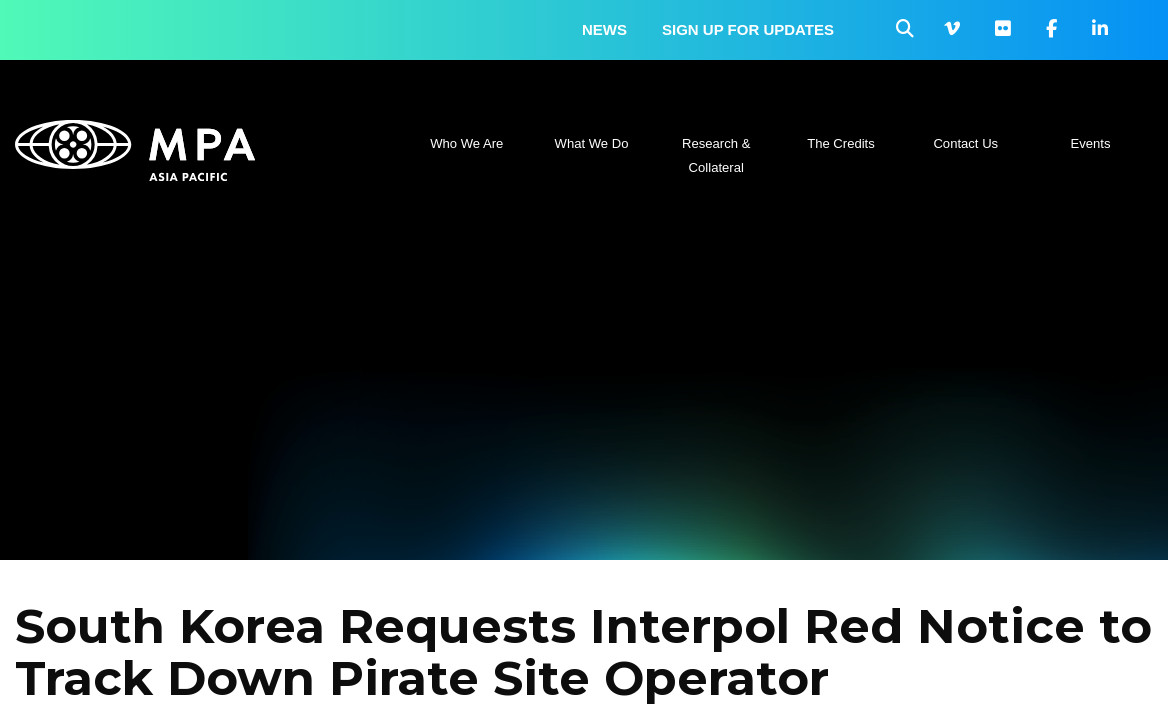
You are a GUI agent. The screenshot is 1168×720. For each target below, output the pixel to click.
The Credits (841, 143)
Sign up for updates (748, 29)
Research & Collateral (716, 155)
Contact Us (965, 143)
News (604, 29)
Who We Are (466, 143)
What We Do (592, 143)
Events (1091, 143)
